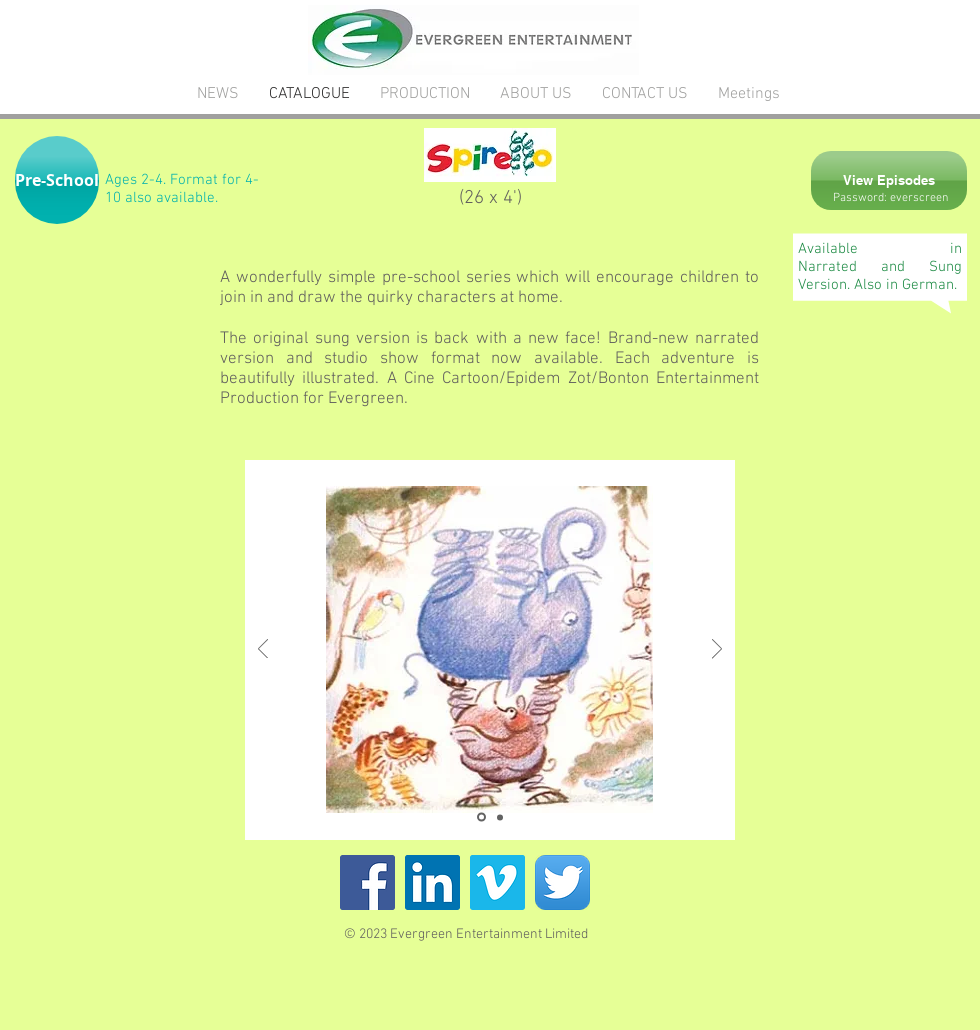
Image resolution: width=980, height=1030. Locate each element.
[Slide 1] (481, 817)
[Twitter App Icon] (562, 882)
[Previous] (263, 650)
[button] (57, 180)
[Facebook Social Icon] (367, 882)
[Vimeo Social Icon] (497, 882)
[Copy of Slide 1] (500, 817)
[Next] (717, 650)
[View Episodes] (889, 180)
